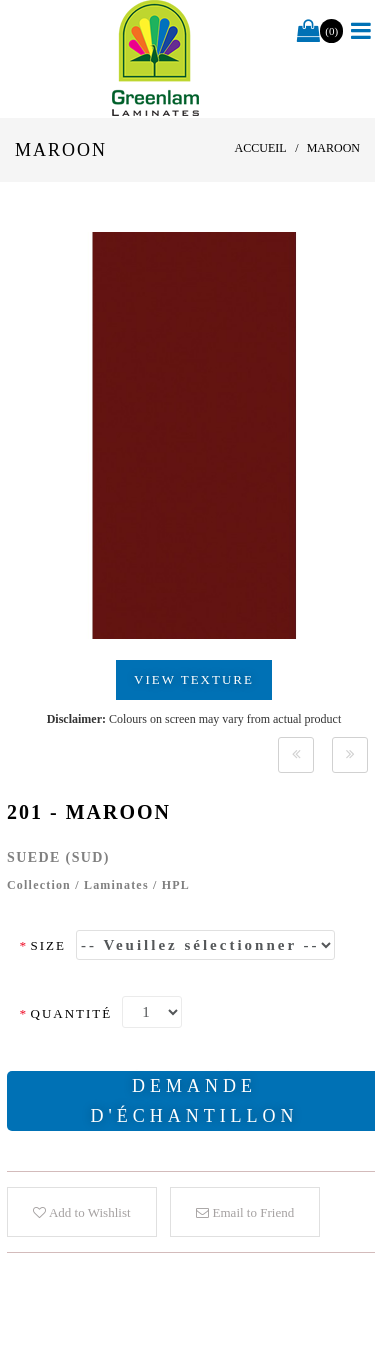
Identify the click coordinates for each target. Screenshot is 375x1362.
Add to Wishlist (81, 1212)
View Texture (194, 679)
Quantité (65, 1013)
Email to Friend (245, 1212)
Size (42, 945)
